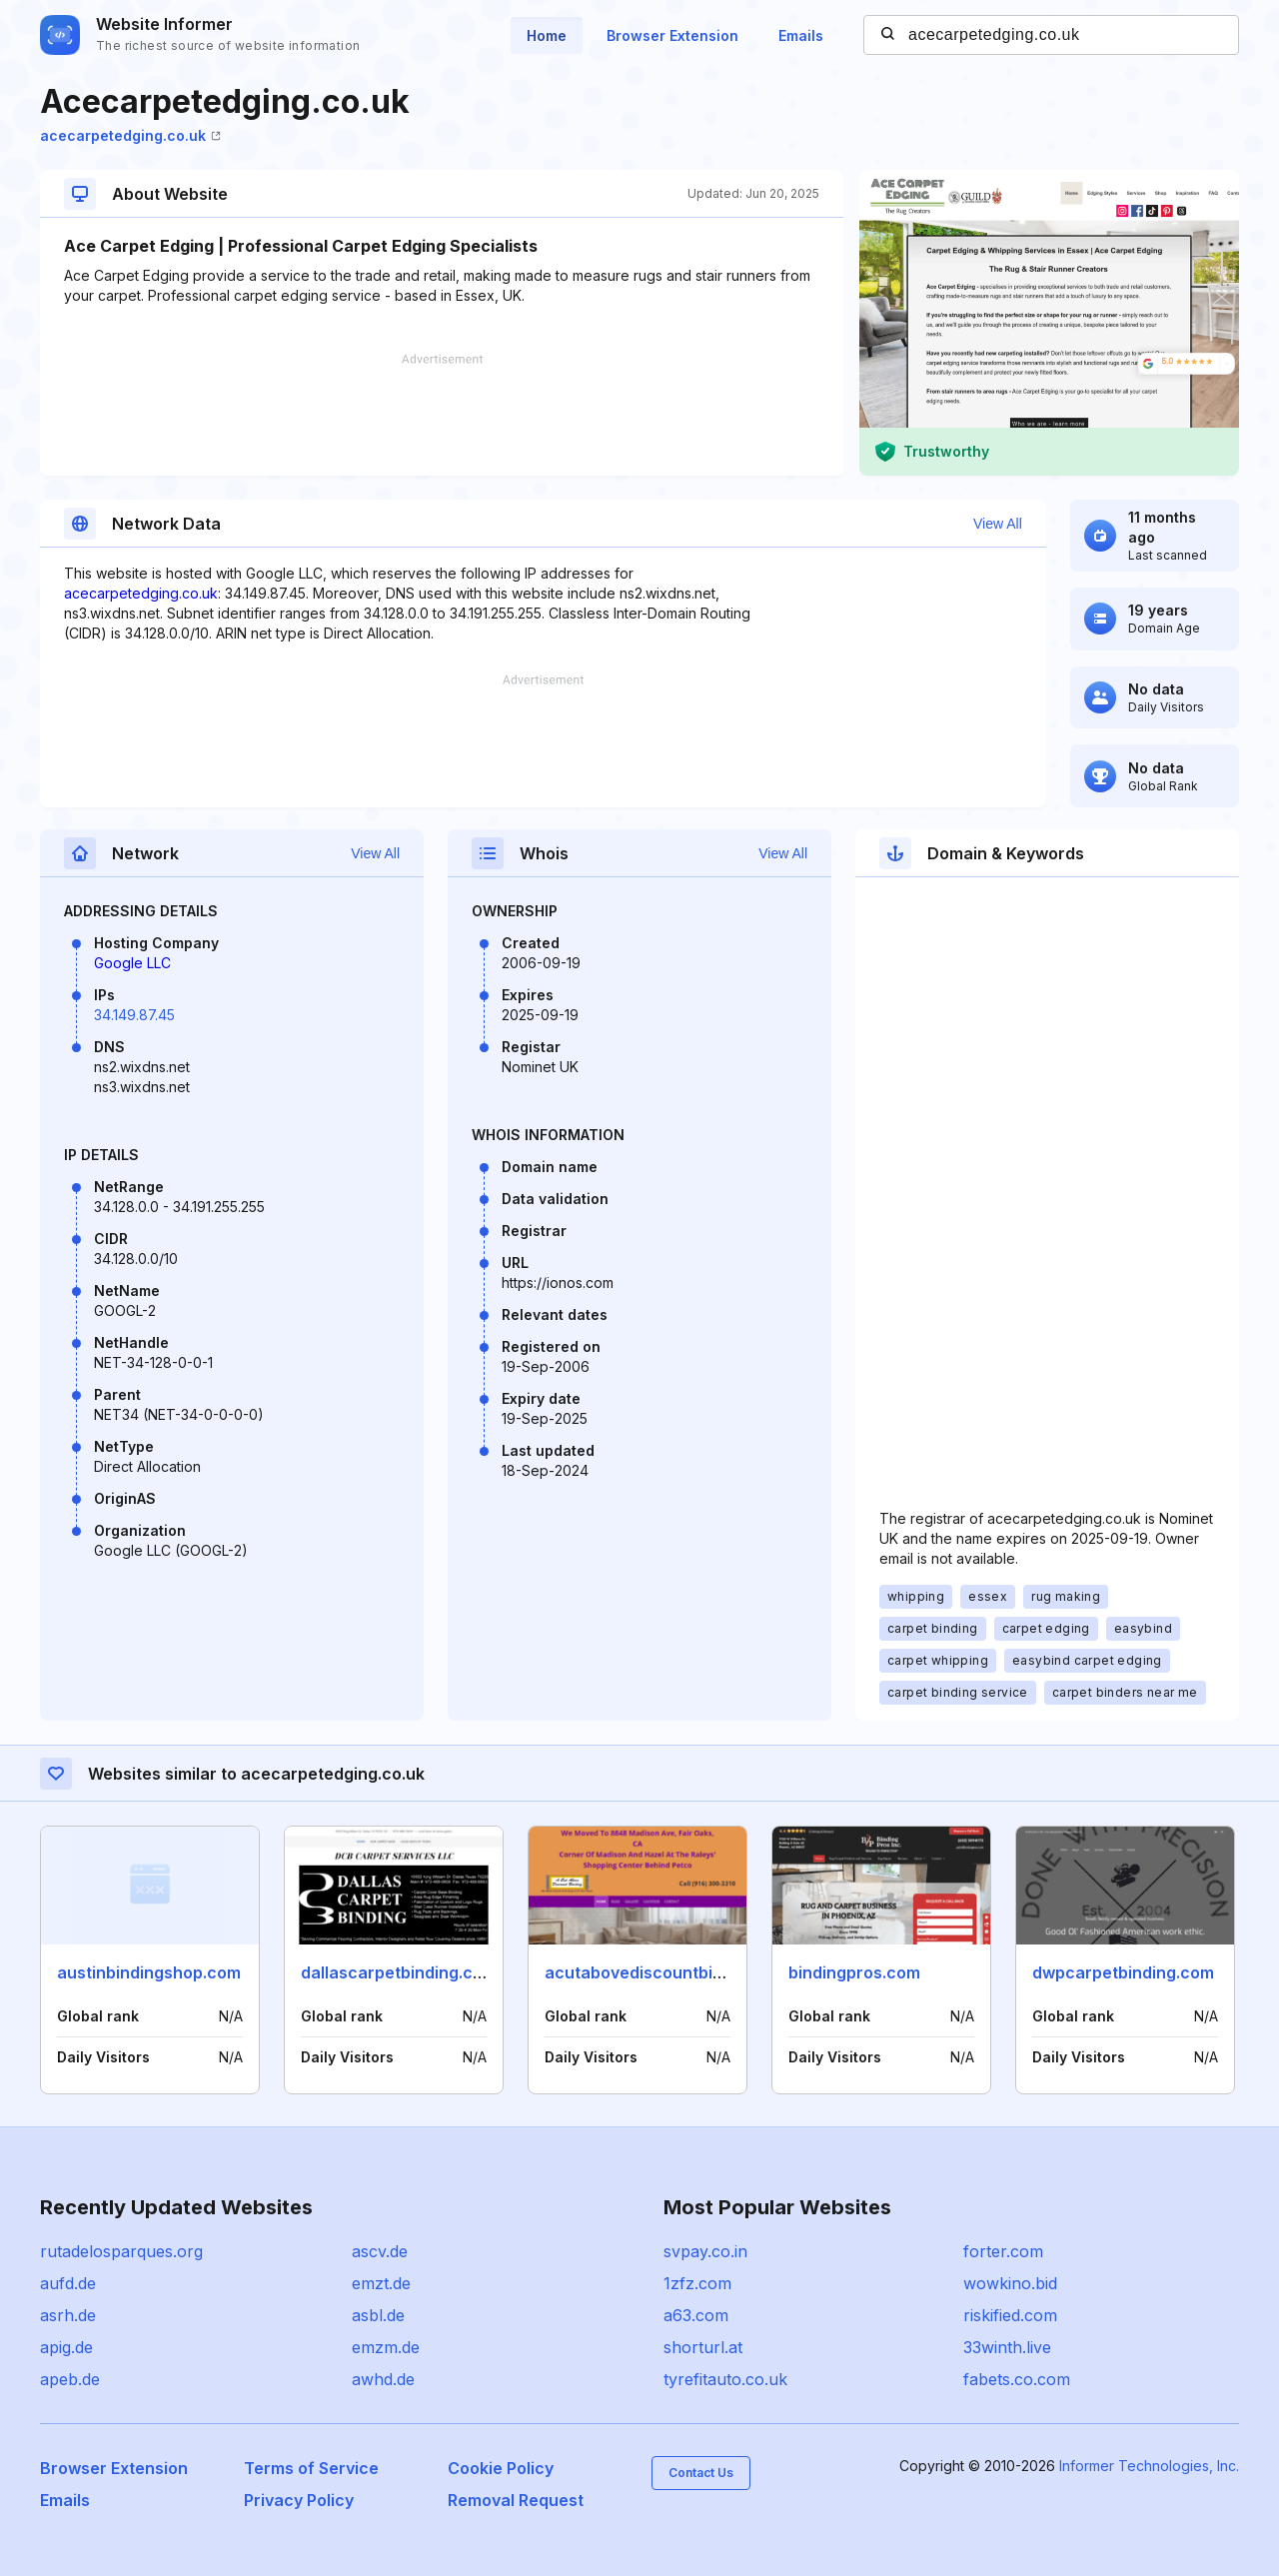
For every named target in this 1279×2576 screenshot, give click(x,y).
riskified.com (1010, 2315)
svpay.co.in (705, 2251)
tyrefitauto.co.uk (725, 2379)
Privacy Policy (299, 2500)
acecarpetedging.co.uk (130, 135)
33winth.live (1007, 2347)
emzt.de (381, 2283)
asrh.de (68, 2315)
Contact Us (700, 2472)
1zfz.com (697, 2283)
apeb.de (70, 2379)
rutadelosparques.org (121, 2251)
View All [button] (997, 524)
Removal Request (516, 2500)
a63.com (695, 2315)
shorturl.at (702, 2347)
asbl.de (378, 2315)
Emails (800, 35)
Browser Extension (672, 35)
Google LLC (132, 962)
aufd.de (68, 2283)
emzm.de (386, 2347)
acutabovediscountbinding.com (669, 1972)
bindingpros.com (854, 1972)
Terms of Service (311, 2468)
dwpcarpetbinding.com (1123, 1972)
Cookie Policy (501, 2468)
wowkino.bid (1010, 2283)
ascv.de (380, 2251)
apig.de (66, 2347)
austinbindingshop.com (149, 1972)
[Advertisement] (441, 415)
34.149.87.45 (134, 1014)
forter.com (1003, 2251)
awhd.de (383, 2379)
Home (547, 35)
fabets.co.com (1016, 2379)
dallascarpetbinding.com (399, 1972)
